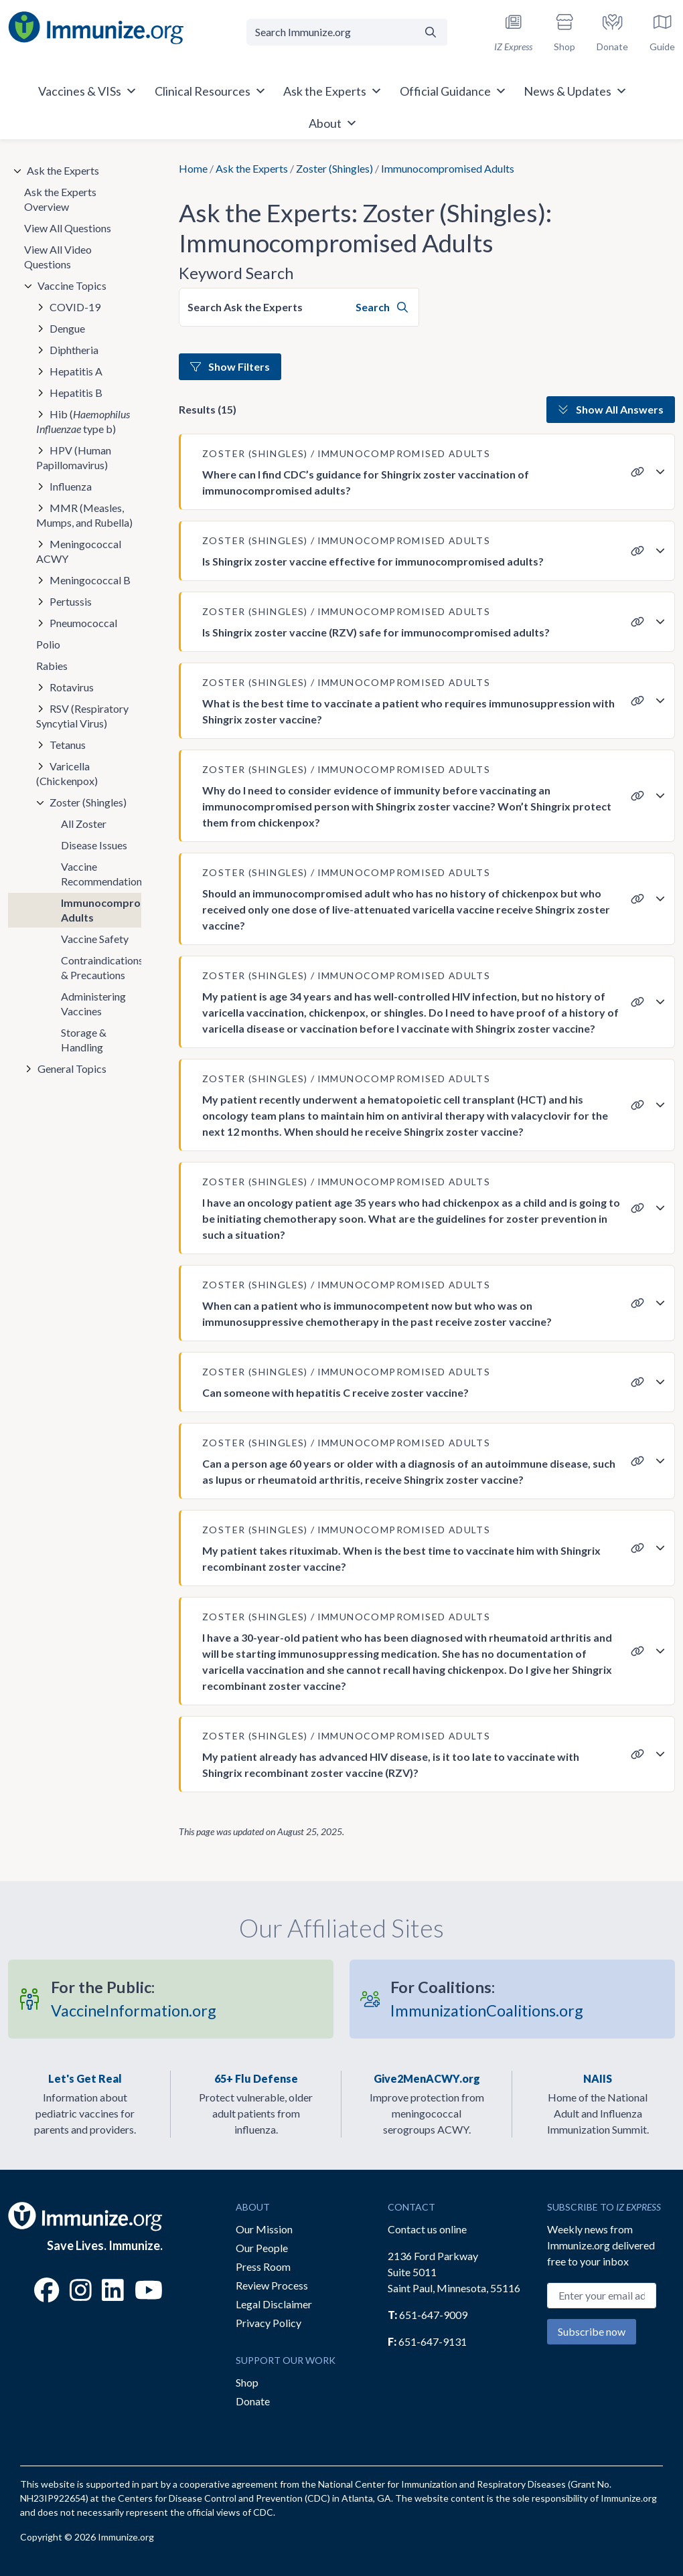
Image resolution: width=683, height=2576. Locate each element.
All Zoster (83, 823)
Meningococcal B (90, 580)
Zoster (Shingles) (334, 168)
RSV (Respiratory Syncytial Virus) (82, 715)
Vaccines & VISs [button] (87, 91)
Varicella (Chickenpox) (67, 773)
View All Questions (67, 228)
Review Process (272, 2285)
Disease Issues (94, 845)
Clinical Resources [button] (211, 91)
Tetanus (68, 744)
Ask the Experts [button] (332, 91)
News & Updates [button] (575, 91)
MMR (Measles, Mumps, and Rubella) (84, 515)
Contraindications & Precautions (101, 967)
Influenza (71, 486)
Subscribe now (591, 2331)
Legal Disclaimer (274, 2304)
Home (193, 168)
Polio (48, 644)
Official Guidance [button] (453, 91)
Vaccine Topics (71, 285)
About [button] (333, 123)
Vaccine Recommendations (101, 873)
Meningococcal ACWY (78, 551)
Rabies (52, 665)
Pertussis (71, 601)
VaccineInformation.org (133, 1999)
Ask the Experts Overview (60, 199)
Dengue (67, 328)
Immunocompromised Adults (101, 910)
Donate (253, 2401)
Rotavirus (72, 687)
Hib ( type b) (83, 421)
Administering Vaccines (93, 1003)
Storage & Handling (83, 1039)
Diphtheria (74, 349)
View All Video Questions (58, 256)
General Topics (71, 1068)
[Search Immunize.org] (330, 32)
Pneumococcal (83, 622)
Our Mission (264, 2229)
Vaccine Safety (95, 938)
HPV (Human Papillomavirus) (73, 457)
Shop (247, 2382)
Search (382, 306)
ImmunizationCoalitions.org (486, 1999)
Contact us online (427, 2229)
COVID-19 (75, 306)
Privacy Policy (268, 2322)
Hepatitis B (76, 392)
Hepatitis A (76, 371)
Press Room (263, 2266)
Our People (262, 2247)
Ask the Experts (252, 168)
